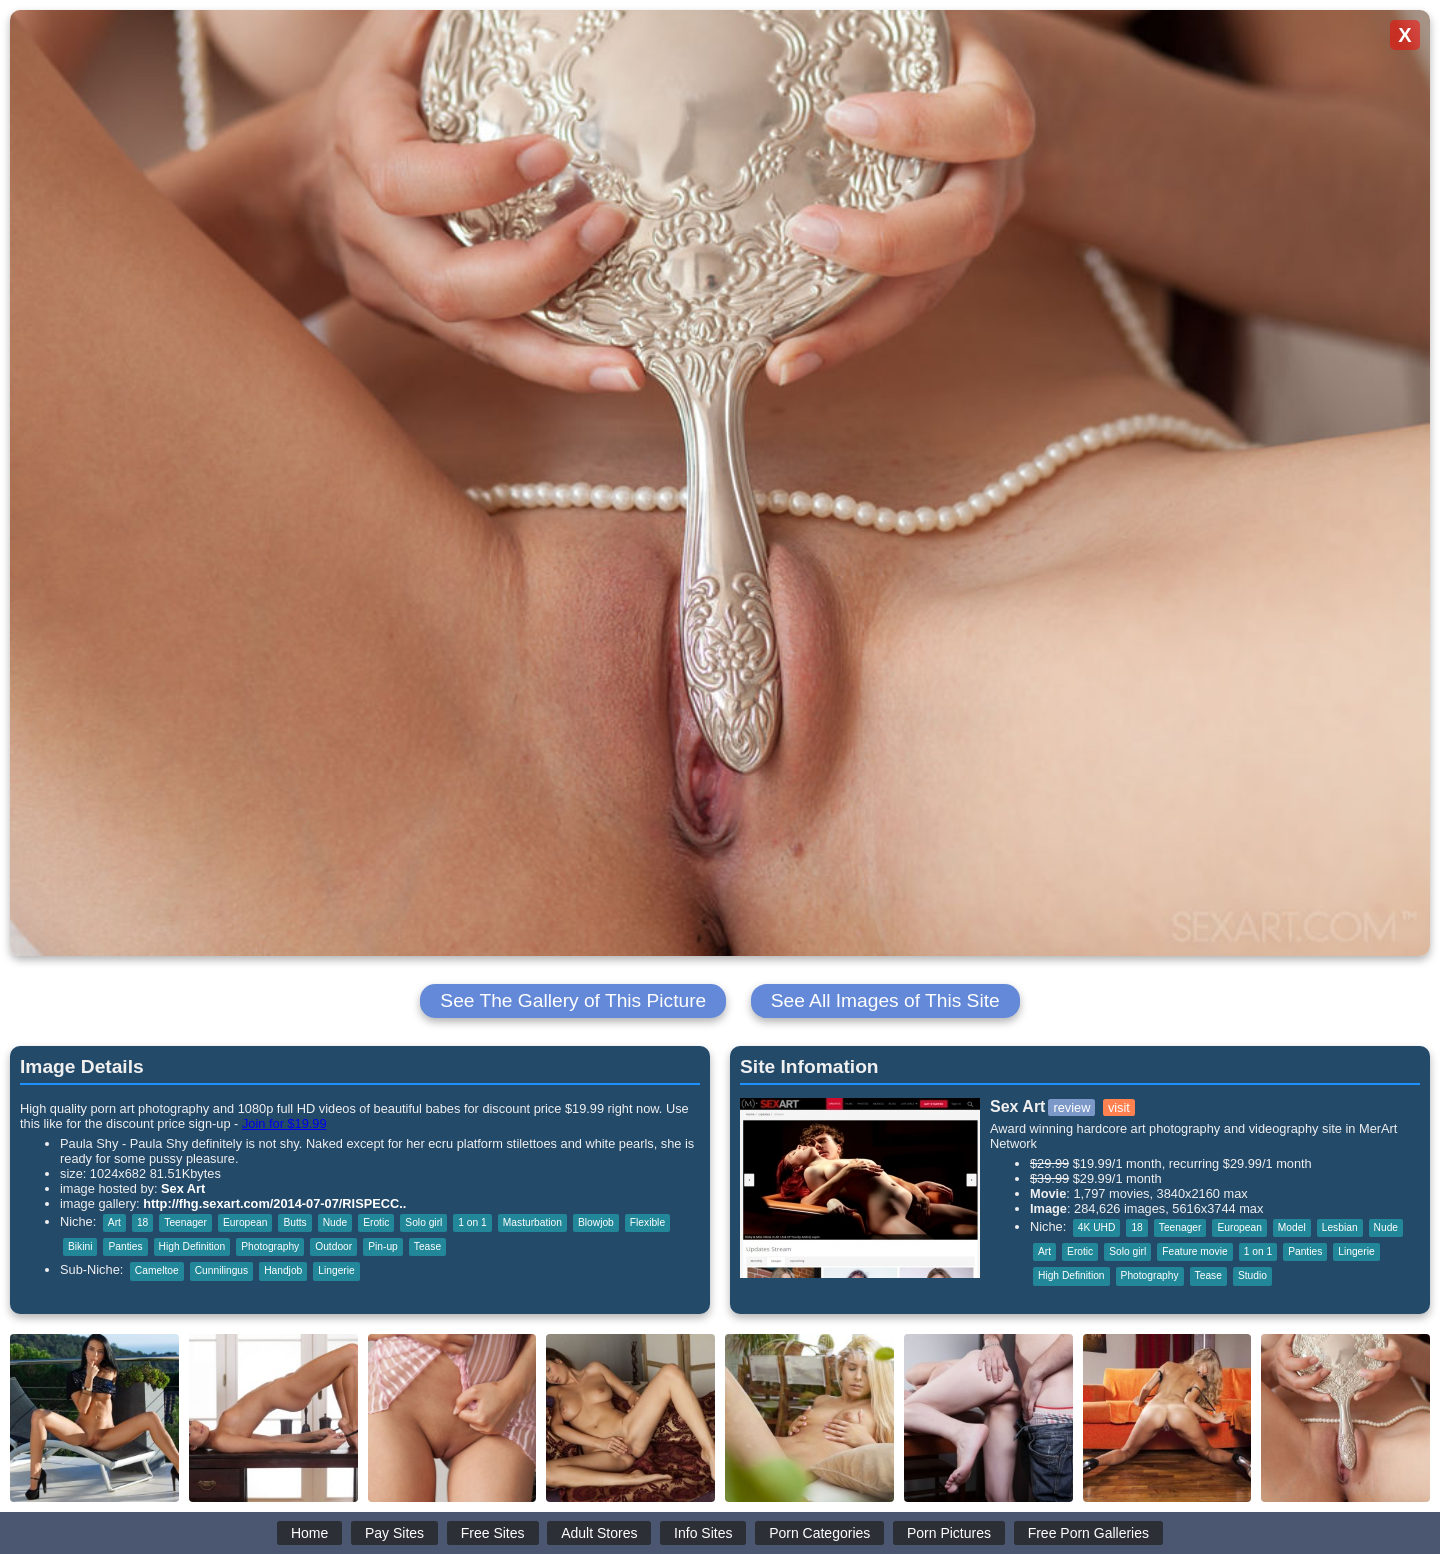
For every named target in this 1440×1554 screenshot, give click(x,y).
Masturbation (532, 1222)
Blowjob (596, 1222)
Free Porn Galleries (1088, 1533)
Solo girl (423, 1222)
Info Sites (703, 1533)
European (245, 1222)
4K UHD (1097, 1227)
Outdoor (333, 1246)
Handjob (283, 1270)
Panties (125, 1246)
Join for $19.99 (284, 1123)
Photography (270, 1246)
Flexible (647, 1222)
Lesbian (1340, 1227)
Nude (335, 1222)
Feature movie (1194, 1251)
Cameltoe (157, 1270)
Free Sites (493, 1533)
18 (142, 1222)
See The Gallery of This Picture (573, 1000)
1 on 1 (472, 1222)
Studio (1252, 1275)
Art (114, 1222)
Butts (294, 1222)
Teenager (185, 1222)
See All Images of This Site (885, 1000)
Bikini (80, 1246)
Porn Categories (819, 1533)
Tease (427, 1246)
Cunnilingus (221, 1270)
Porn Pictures (949, 1533)
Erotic (376, 1222)
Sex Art (183, 1188)
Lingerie (336, 1270)
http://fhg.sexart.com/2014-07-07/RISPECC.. (274, 1203)
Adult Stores (599, 1533)
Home (309, 1533)
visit (1119, 1107)
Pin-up (383, 1246)
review (1071, 1107)
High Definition (192, 1246)
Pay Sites (394, 1533)
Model (1292, 1227)
